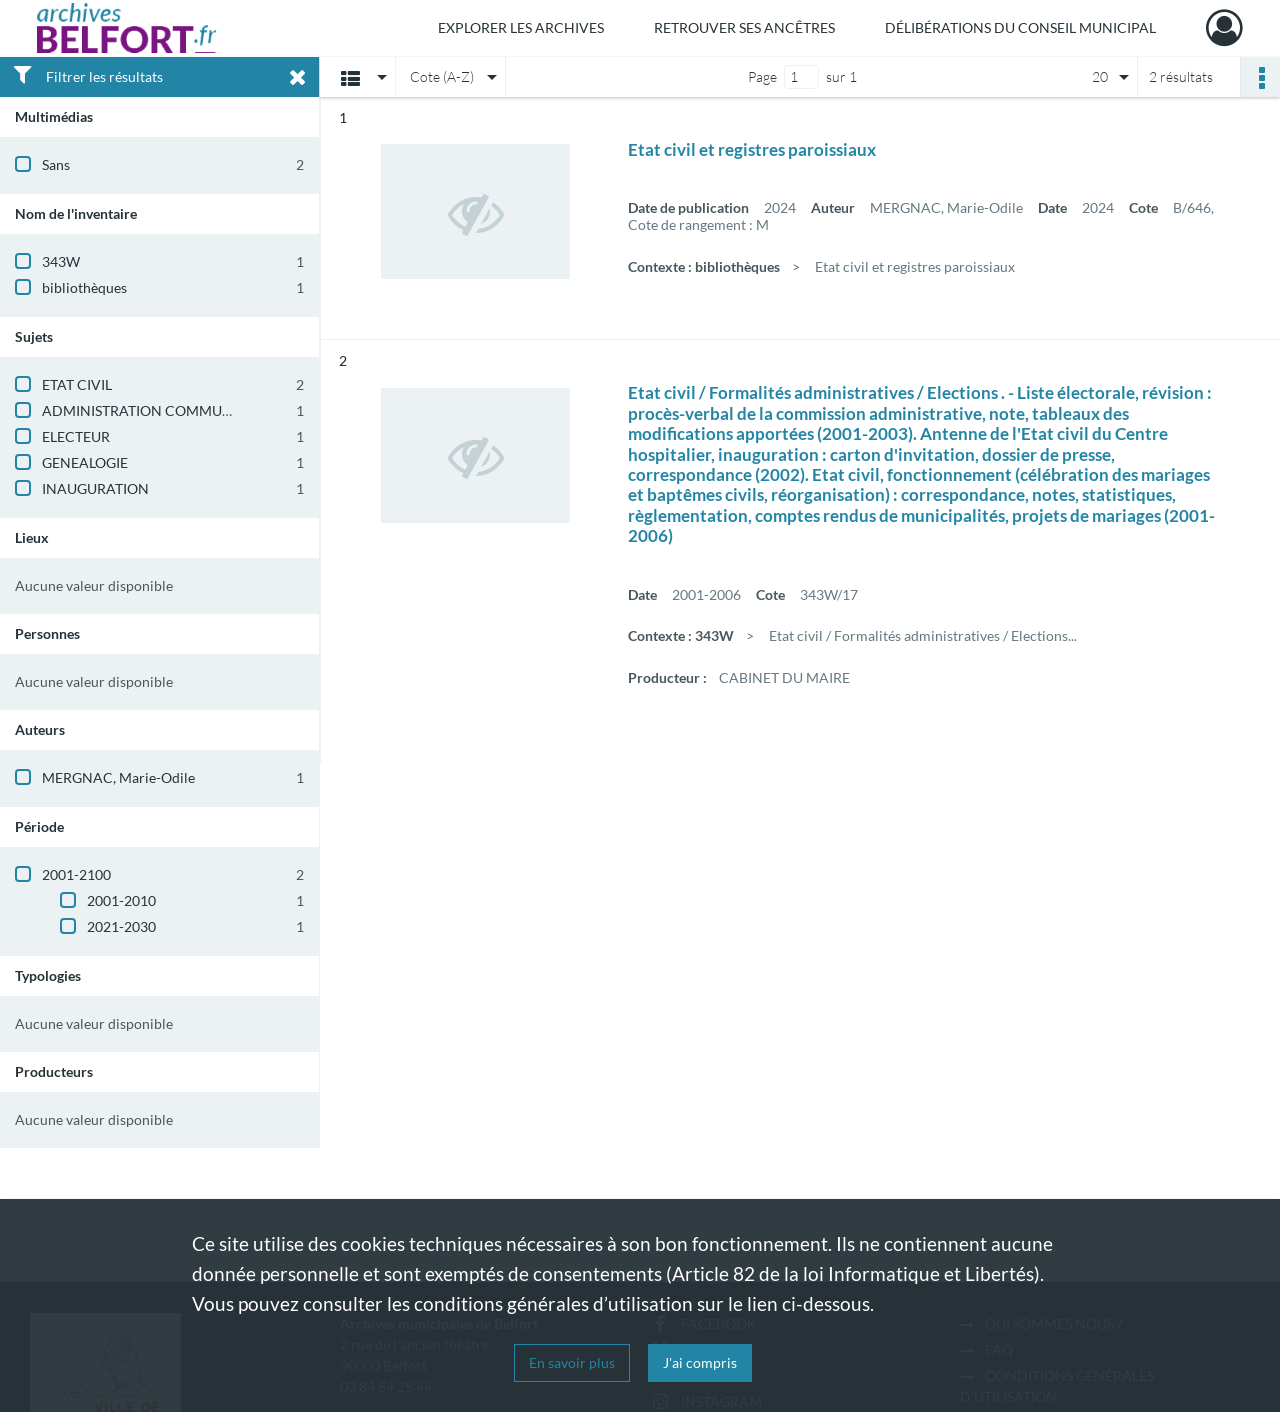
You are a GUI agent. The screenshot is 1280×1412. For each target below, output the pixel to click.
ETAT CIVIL (77, 384)
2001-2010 (121, 900)
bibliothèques (84, 287)
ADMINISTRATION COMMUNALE (150, 410)
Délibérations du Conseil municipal (1020, 27)
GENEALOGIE (85, 462)
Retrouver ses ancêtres (744, 27)
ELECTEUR (76, 436)
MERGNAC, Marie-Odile (118, 777)
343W (61, 261)
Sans (56, 164)
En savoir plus (572, 1362)
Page (762, 76)
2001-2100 (76, 874)
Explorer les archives (521, 27)
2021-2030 (121, 926)
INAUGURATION (95, 488)
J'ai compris (700, 1362)
